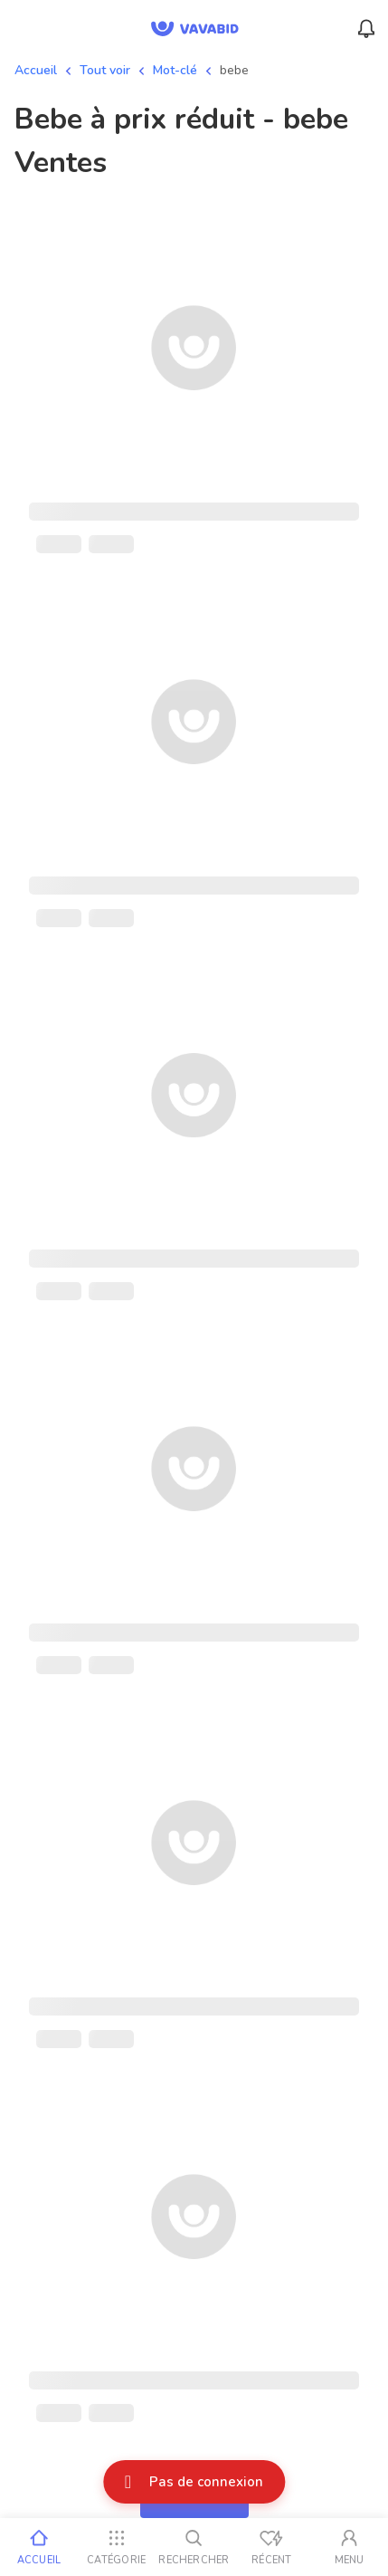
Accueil (35, 70)
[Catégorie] (117, 2547)
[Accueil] (39, 2547)
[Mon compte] (349, 2547)
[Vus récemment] (271, 2547)
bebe (234, 70)
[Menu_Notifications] (366, 28)
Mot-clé (175, 70)
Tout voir (105, 70)
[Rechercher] (194, 2547)
